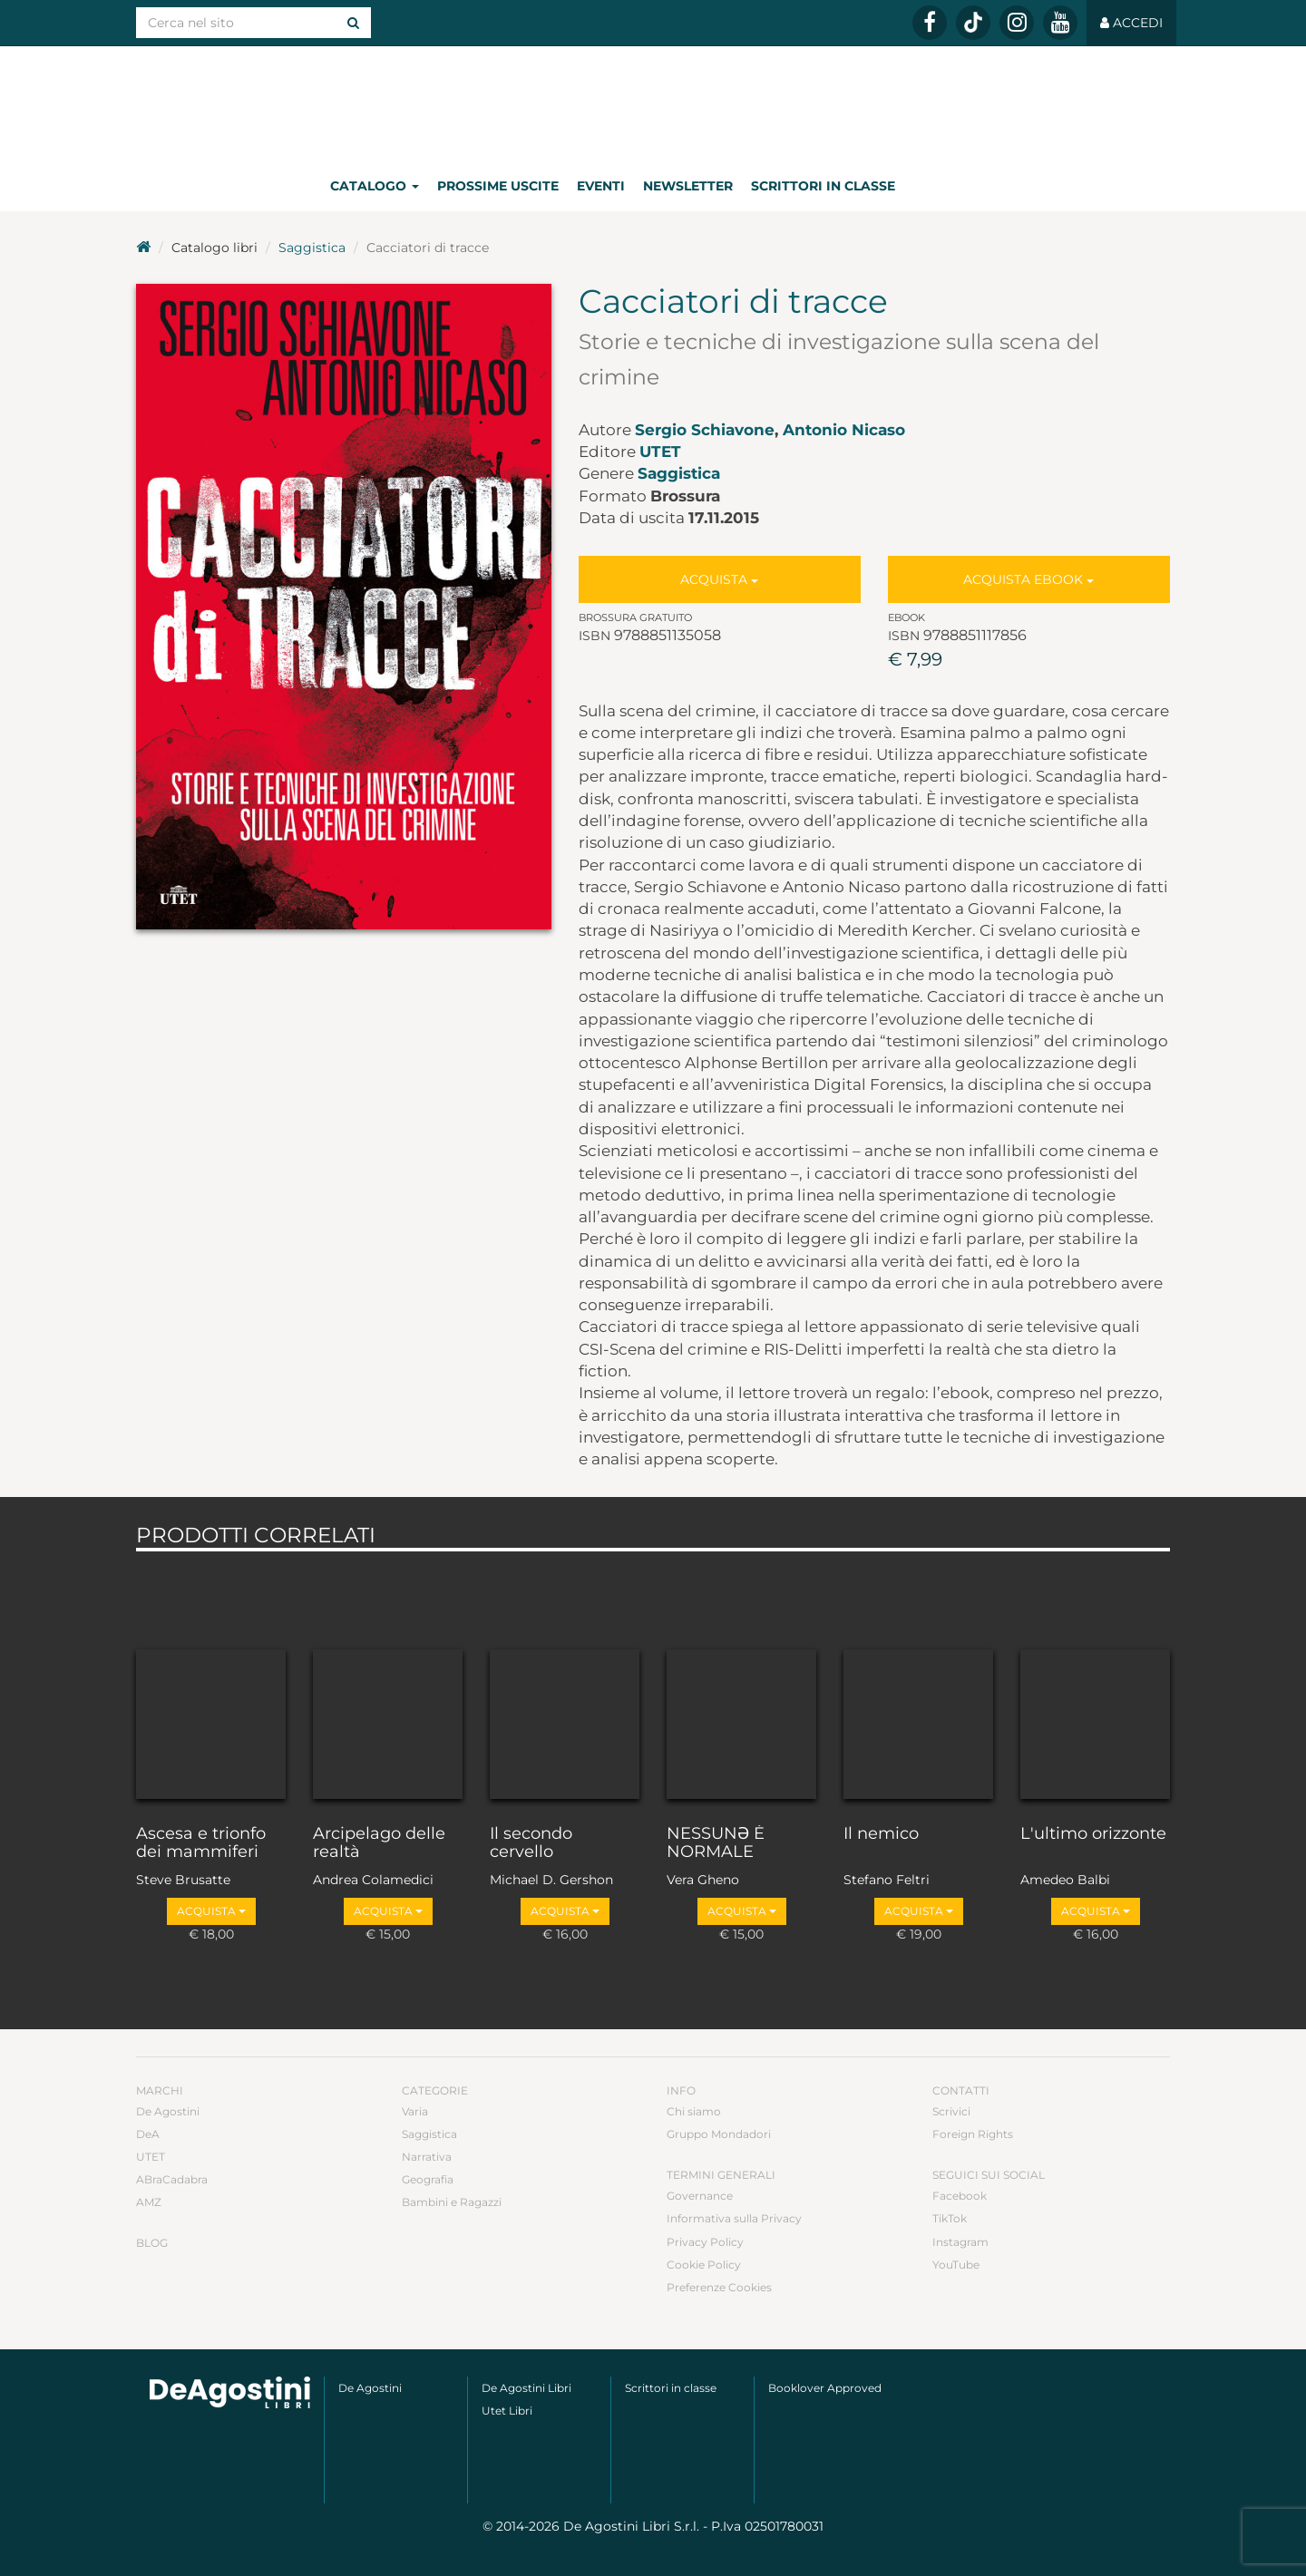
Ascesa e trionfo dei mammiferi (201, 1843)
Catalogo (374, 186)
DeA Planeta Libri (653, 103)
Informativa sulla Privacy (734, 2218)
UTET (660, 451)
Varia (415, 2111)
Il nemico (881, 1834)
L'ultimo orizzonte (1093, 1834)
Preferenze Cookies (719, 2287)
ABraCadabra (172, 2179)
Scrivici (951, 2111)
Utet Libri (507, 2410)
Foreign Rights (972, 2134)
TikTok (949, 2218)
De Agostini (168, 2111)
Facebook (959, 2195)
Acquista (719, 579)
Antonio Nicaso (844, 430)
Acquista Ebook (1028, 579)
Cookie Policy (704, 2264)
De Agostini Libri (526, 2388)
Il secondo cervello (531, 1843)
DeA (148, 2134)
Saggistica (312, 247)
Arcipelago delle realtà (379, 1843)
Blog (152, 2243)
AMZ (148, 2202)
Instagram (960, 2242)
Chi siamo (694, 2111)
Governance (700, 2195)
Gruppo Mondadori (719, 2134)
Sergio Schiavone (705, 430)
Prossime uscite (498, 186)
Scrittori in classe (823, 186)
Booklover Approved (825, 2388)
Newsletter (688, 186)
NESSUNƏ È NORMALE (716, 1843)
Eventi (601, 186)
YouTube (956, 2264)
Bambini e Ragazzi (452, 2202)
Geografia (427, 2179)
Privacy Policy (705, 2242)
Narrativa (427, 2156)
